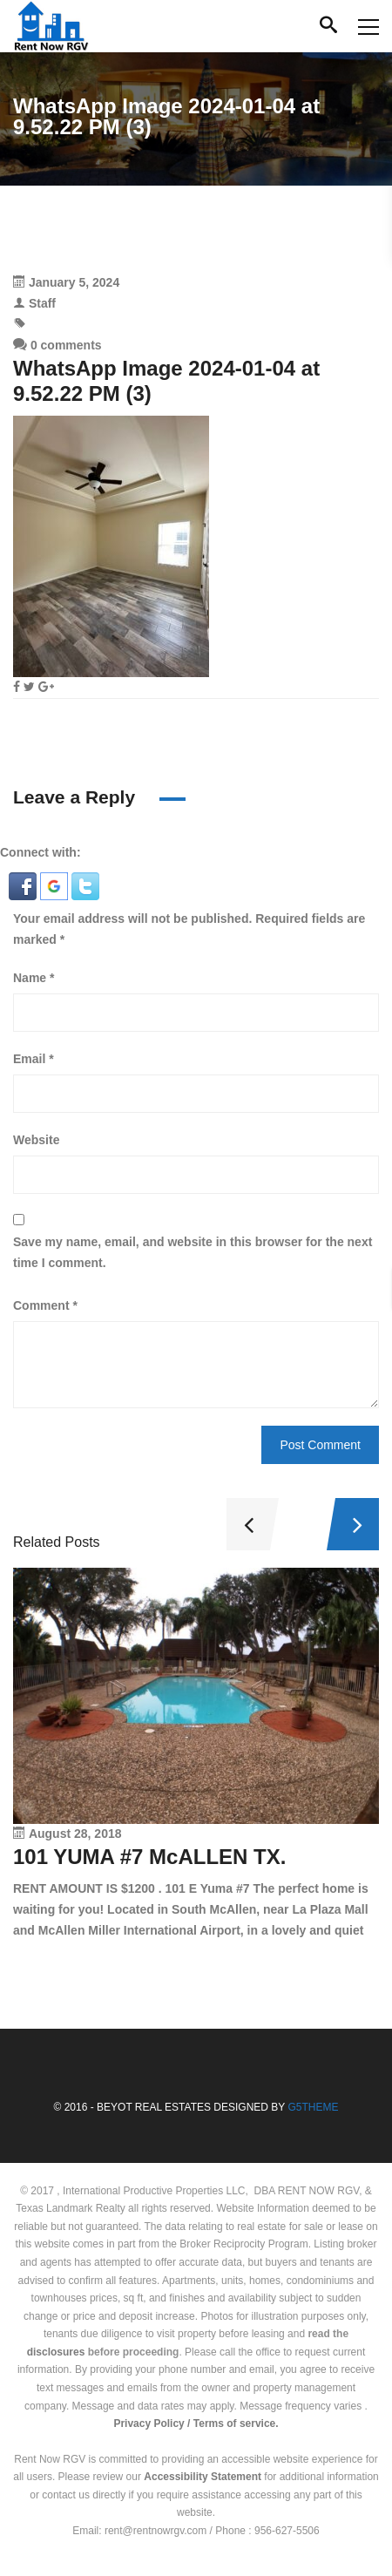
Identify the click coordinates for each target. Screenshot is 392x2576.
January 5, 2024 (74, 282)
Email (33, 1059)
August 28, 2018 (75, 1833)
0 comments (57, 345)
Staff (42, 303)
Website (36, 1140)
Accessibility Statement (202, 2477)
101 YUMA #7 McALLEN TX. (149, 1856)
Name (33, 978)
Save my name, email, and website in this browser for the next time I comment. (192, 1252)
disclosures (56, 2352)
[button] (24, 884)
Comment (45, 1305)
